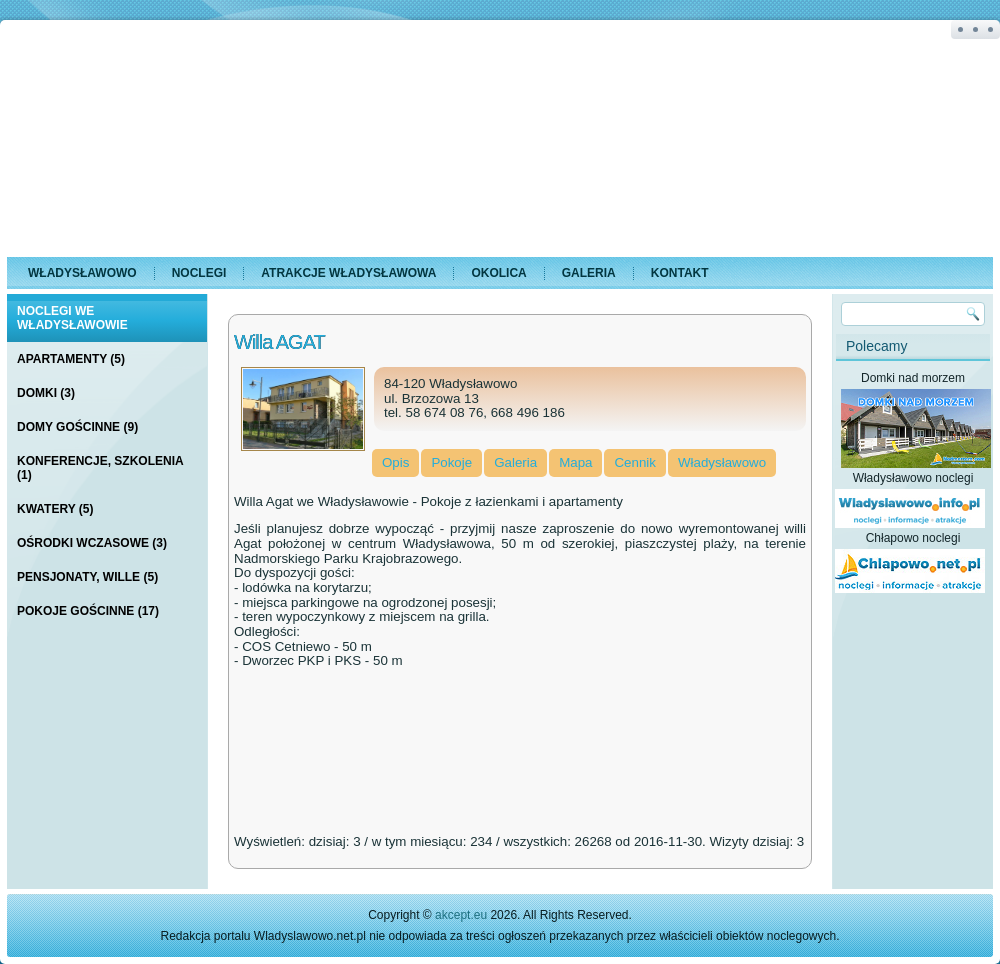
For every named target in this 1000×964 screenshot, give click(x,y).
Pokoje (451, 462)
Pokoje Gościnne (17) (88, 611)
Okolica (498, 273)
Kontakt (680, 273)
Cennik (635, 462)
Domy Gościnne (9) (77, 427)
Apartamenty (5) (71, 359)
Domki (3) (46, 393)
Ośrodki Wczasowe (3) (92, 543)
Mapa (575, 462)
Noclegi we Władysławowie (72, 318)
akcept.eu (461, 915)
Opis (395, 462)
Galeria (589, 273)
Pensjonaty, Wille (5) (87, 577)
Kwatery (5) (55, 509)
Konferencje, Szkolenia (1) (100, 468)
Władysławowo (82, 273)
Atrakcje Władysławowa (348, 273)
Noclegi (199, 273)
